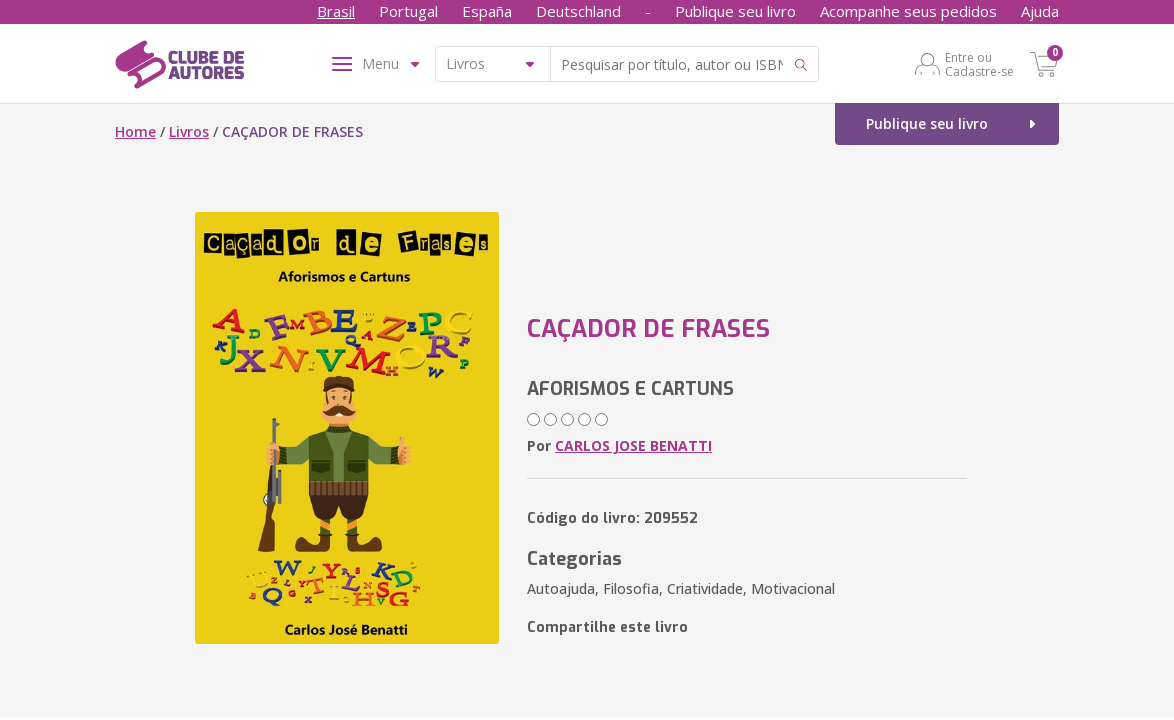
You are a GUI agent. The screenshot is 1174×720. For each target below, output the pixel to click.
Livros (189, 131)
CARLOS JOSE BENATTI (633, 445)
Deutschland (578, 11)
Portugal (408, 11)
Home (135, 131)
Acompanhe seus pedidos (908, 11)
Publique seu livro (735, 11)
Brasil (336, 11)
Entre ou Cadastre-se (979, 64)
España (487, 11)
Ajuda (1040, 11)
